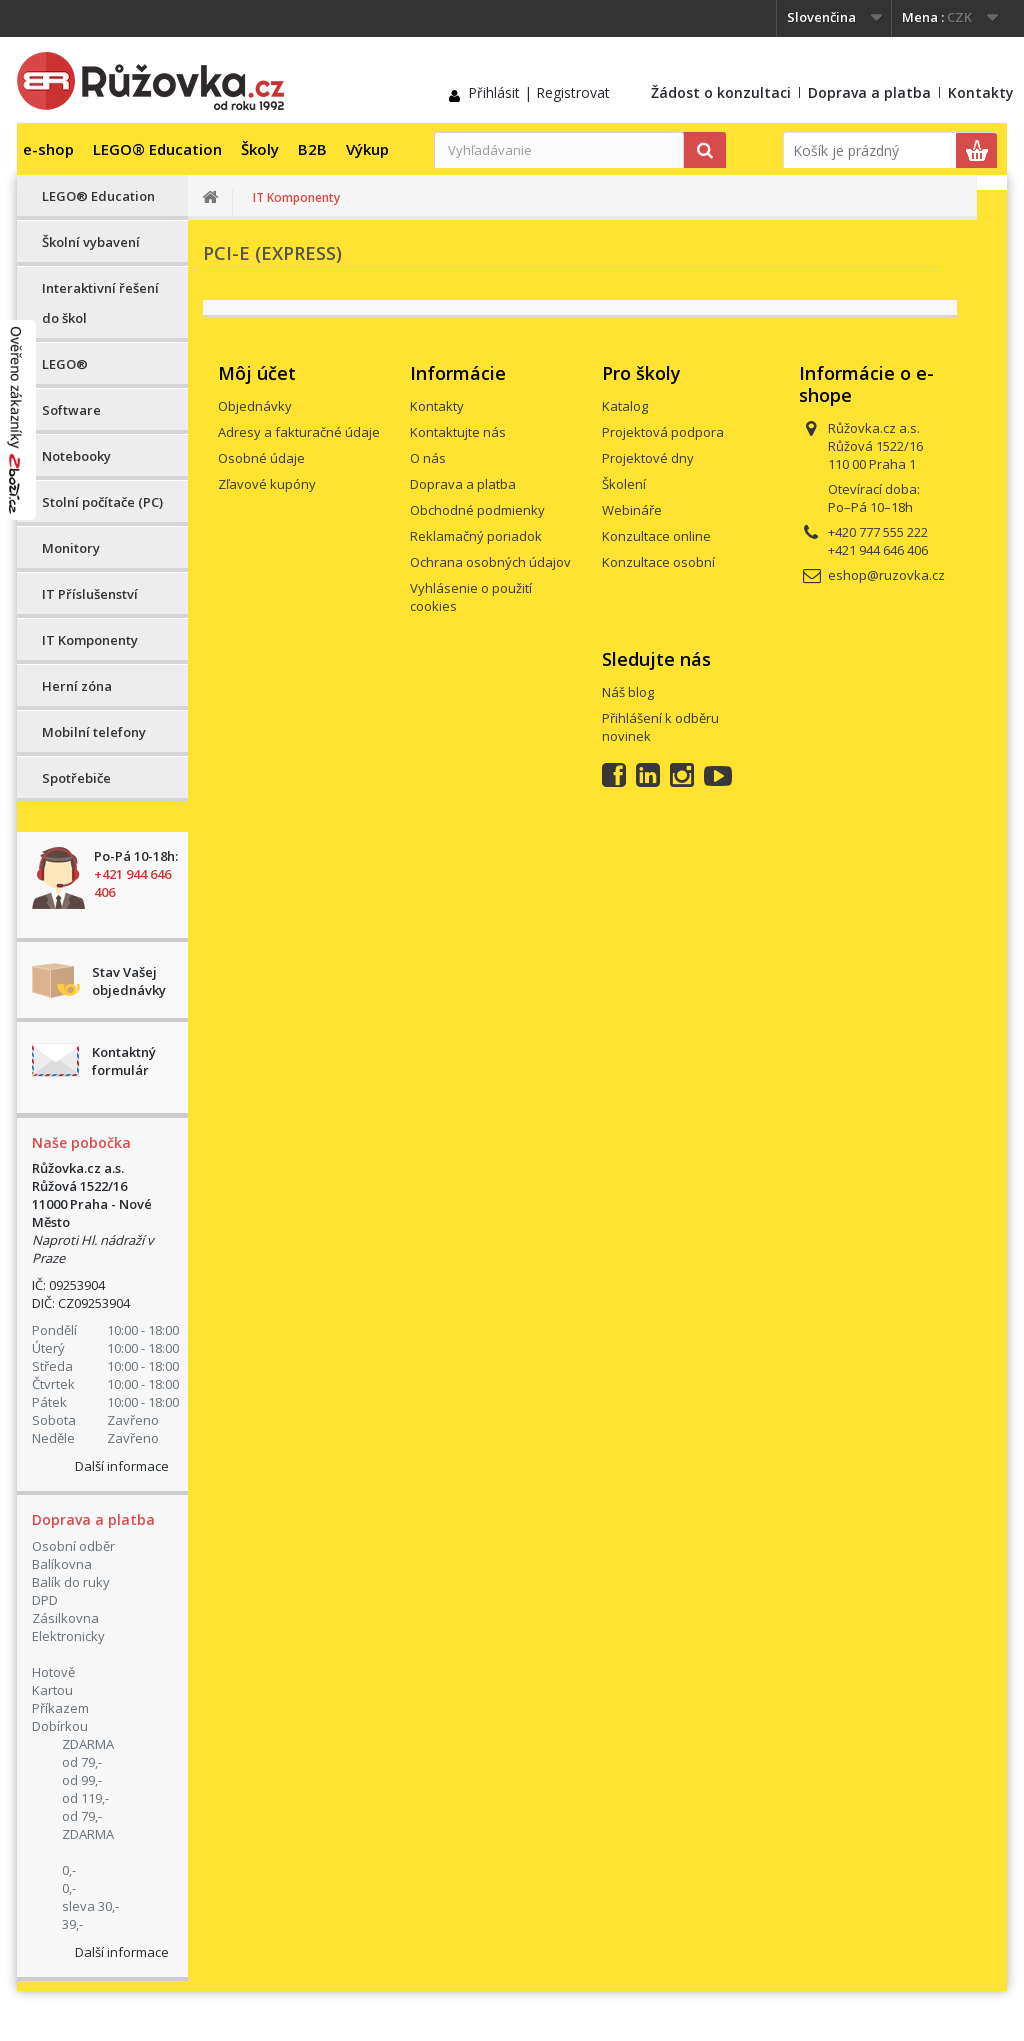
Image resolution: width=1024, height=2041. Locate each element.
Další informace (122, 1466)
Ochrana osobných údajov (490, 562)
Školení (624, 484)
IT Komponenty (90, 640)
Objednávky (255, 406)
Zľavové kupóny (267, 484)
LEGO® (65, 364)
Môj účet (257, 373)
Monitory (71, 548)
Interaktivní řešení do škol (100, 303)
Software (71, 410)
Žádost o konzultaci (721, 92)
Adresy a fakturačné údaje (299, 432)
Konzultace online (656, 536)
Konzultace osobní (658, 562)
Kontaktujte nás (458, 432)
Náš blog (628, 692)
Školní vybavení (91, 242)
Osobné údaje (261, 458)
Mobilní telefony (94, 732)
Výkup (367, 149)
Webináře (632, 510)
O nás (428, 458)
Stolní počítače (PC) (102, 502)
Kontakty (981, 92)
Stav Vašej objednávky (129, 981)
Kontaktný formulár (124, 1061)
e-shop (48, 149)
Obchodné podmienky (477, 510)
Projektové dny (648, 458)
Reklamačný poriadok (476, 536)
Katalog (625, 406)
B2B (312, 149)
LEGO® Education (157, 149)
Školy (260, 149)
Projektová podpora (663, 432)
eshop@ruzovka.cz (886, 575)
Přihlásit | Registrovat (539, 92)
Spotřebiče (76, 778)
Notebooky (76, 456)
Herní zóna (77, 686)
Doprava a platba (869, 92)
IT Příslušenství (90, 594)
